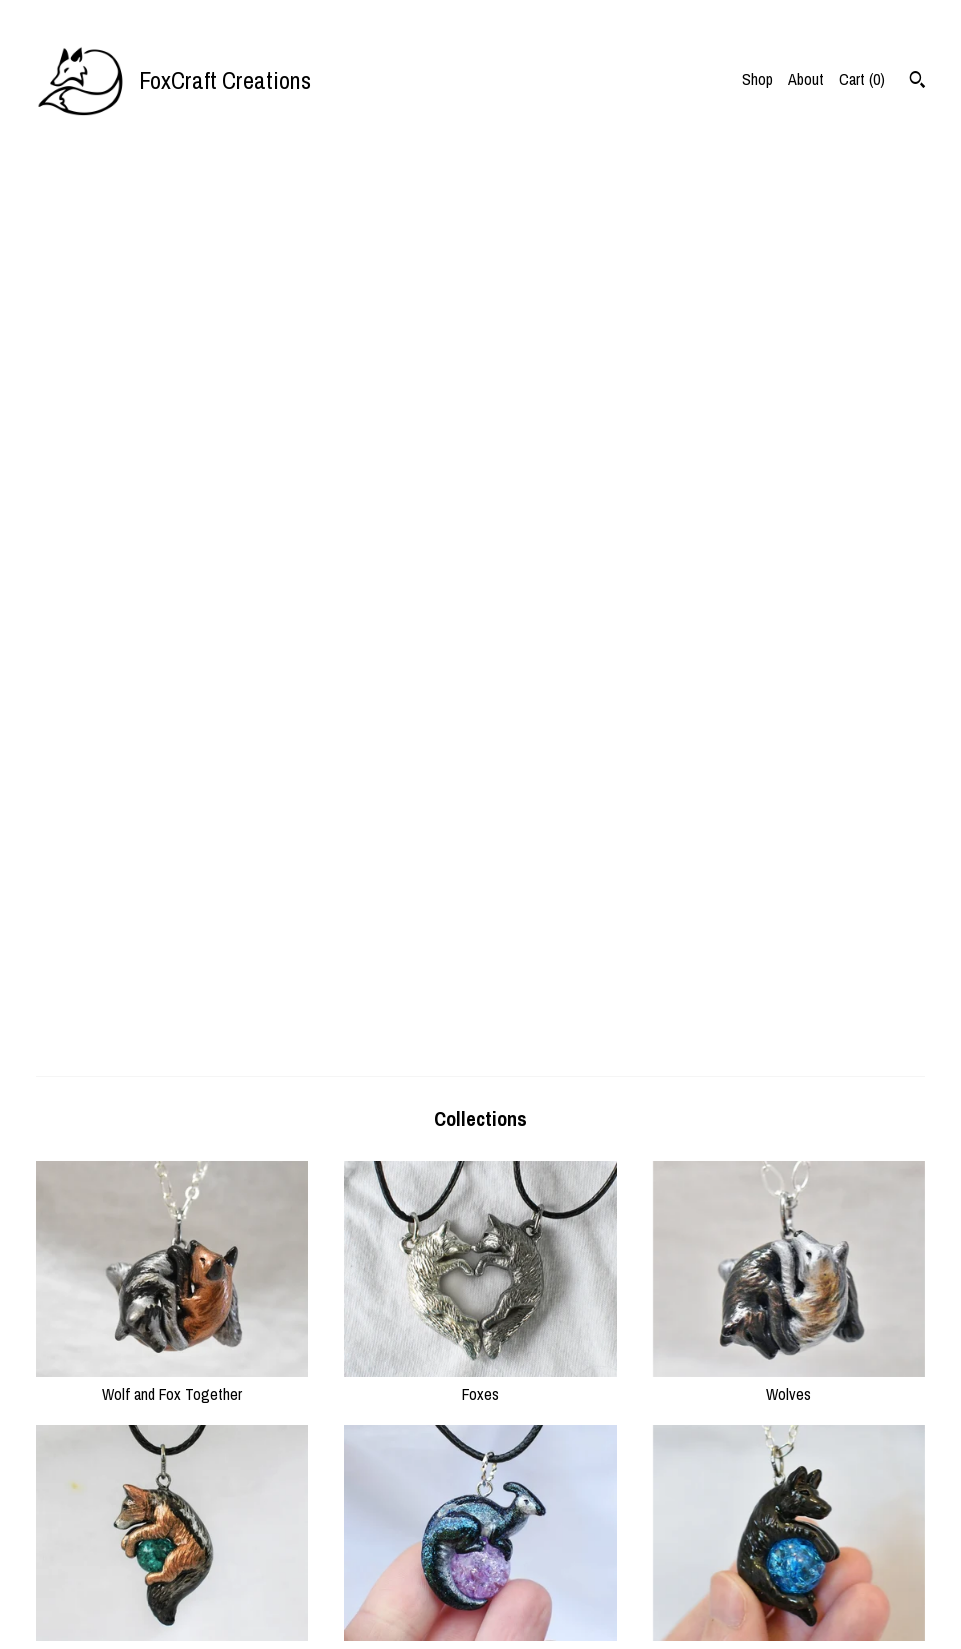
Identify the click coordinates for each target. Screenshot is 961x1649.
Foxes (480, 499)
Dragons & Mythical (480, 1027)
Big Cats (172, 1027)
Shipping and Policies (327, 1579)
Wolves (789, 499)
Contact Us (298, 1604)
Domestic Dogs (789, 763)
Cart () (862, 79)
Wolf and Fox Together (172, 499)
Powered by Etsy (775, 1579)
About (806, 79)
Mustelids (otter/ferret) (789, 1027)
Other (480, 1291)
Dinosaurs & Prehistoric (480, 763)
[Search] (917, 82)
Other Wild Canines (172, 763)
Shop (757, 79)
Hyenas (172, 1291)
